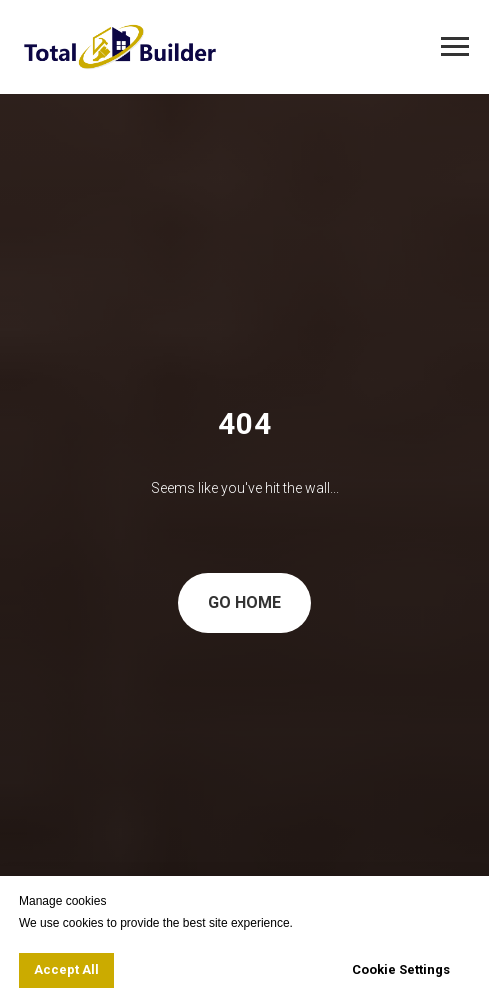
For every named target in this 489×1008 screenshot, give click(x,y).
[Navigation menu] (455, 47)
